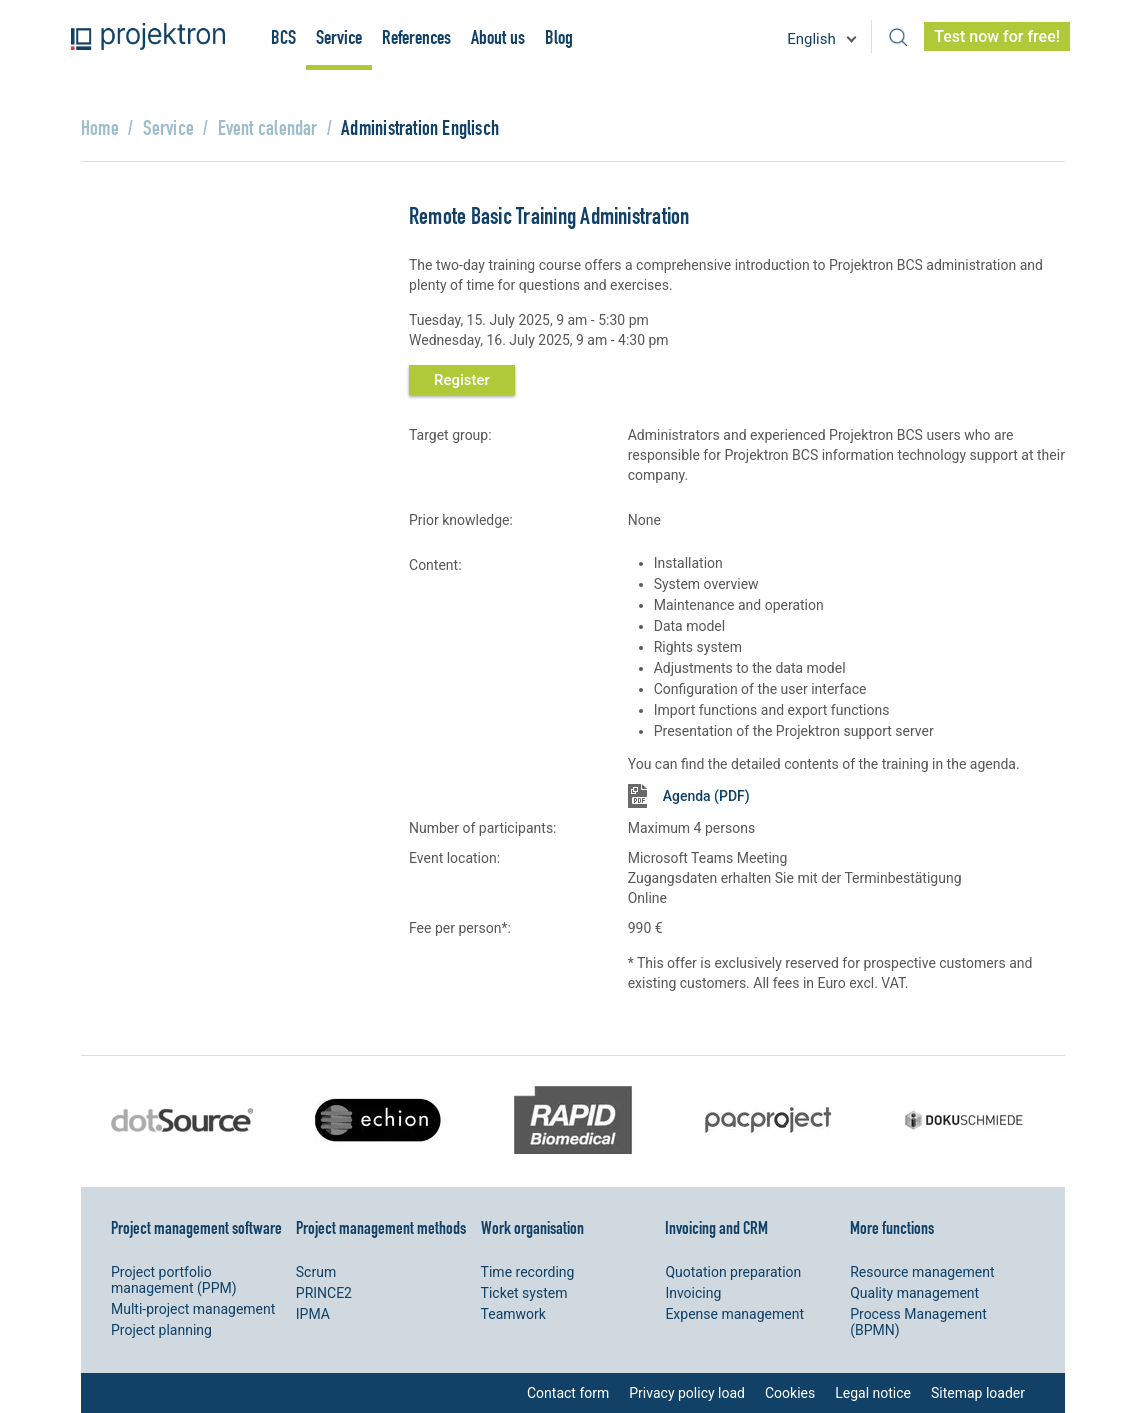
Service (339, 37)
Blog (559, 37)
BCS (283, 37)
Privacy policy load (687, 1393)
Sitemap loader (978, 1393)
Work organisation (532, 1227)
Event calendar (268, 127)
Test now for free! (997, 36)
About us (498, 37)
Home (100, 127)
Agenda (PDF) (706, 796)
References (416, 37)
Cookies (790, 1393)
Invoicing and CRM (716, 1227)
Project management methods (381, 1227)
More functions (892, 1227)
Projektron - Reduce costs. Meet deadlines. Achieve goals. (148, 36)
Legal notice (873, 1393)
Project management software (196, 1227)
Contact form (568, 1393)
